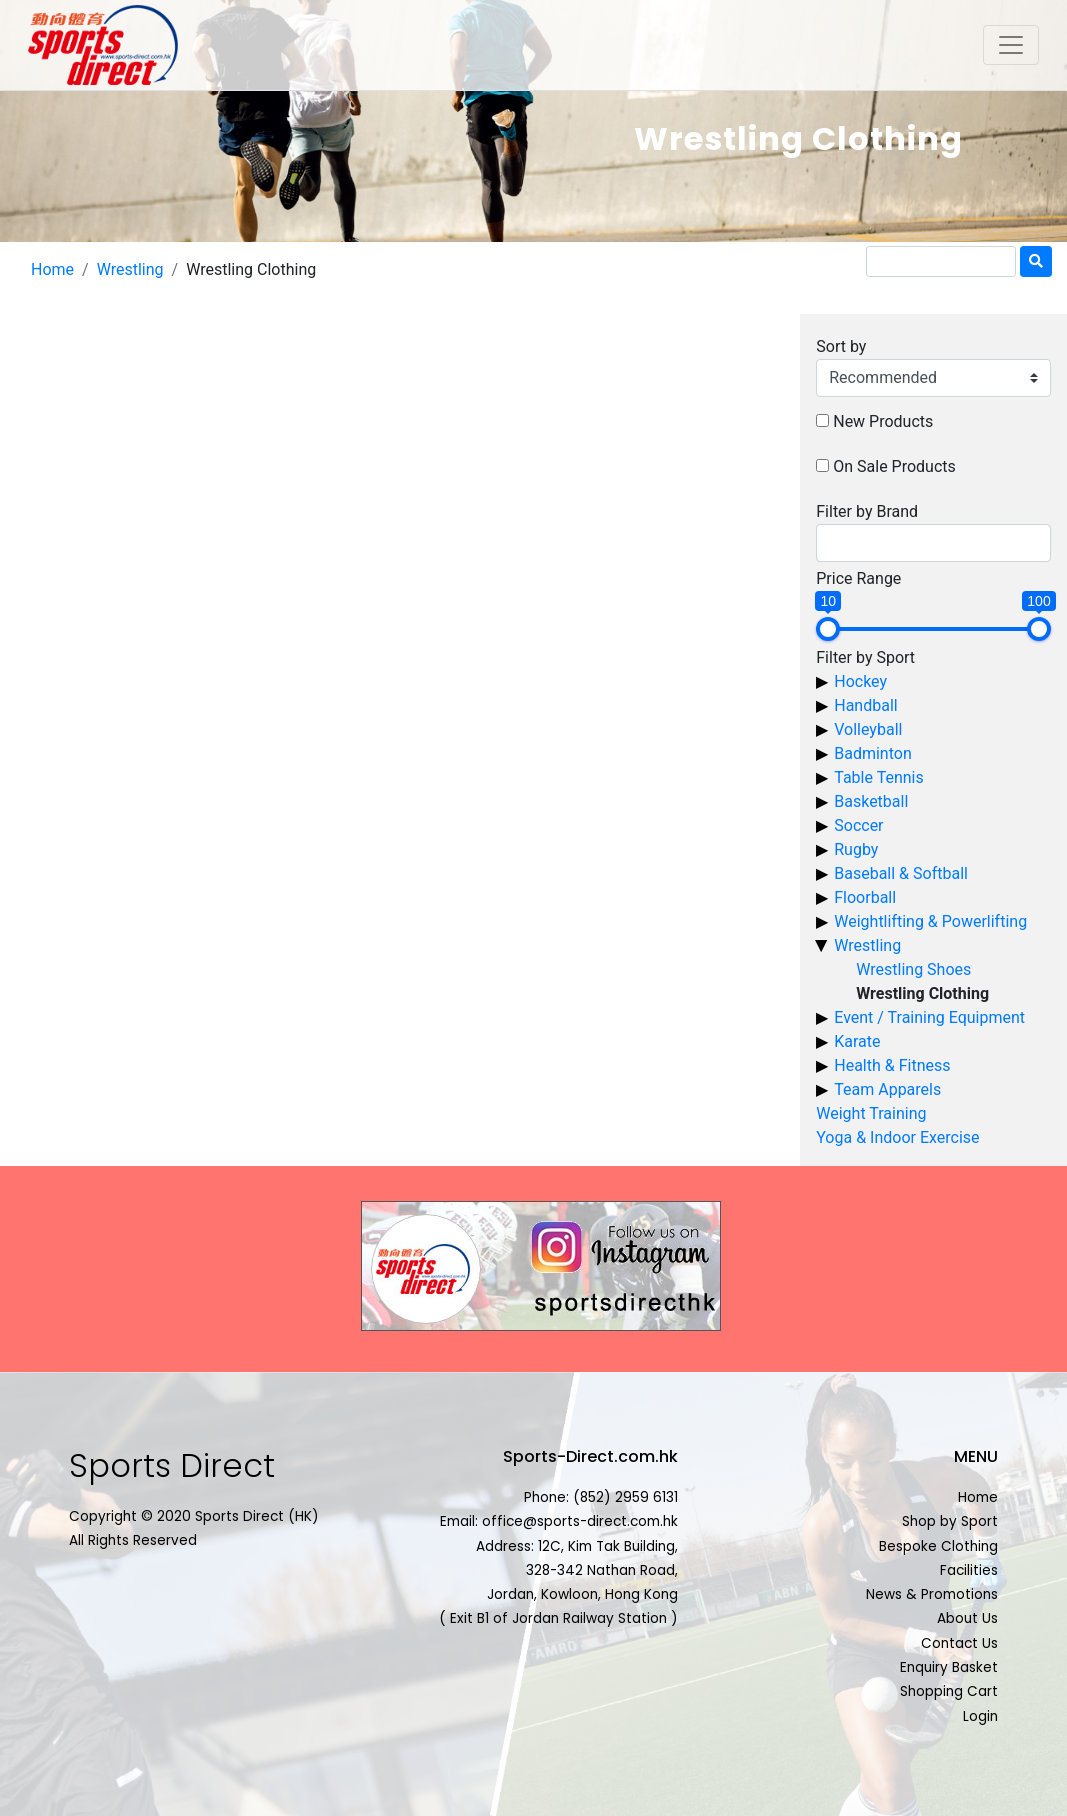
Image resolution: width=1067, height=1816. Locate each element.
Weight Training (871, 1113)
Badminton (873, 753)
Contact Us (959, 1643)
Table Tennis (878, 777)
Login (980, 1716)
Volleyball (868, 729)
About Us (967, 1618)
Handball (865, 705)
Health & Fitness (892, 1065)
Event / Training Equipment (929, 1017)
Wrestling (130, 269)
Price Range (858, 578)
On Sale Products (894, 466)
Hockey (860, 681)
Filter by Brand (867, 511)
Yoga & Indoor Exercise (897, 1137)
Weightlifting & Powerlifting (930, 921)
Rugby (856, 849)
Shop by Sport (950, 1521)
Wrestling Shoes (913, 969)
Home (52, 269)
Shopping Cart (949, 1691)
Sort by (841, 346)
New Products (883, 421)
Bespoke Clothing (938, 1546)
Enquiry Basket (949, 1667)
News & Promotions (932, 1594)
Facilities (969, 1570)
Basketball (871, 801)
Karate (857, 1041)
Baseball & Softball (901, 873)
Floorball (865, 897)
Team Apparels (887, 1089)
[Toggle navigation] (1011, 45)
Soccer (858, 825)
